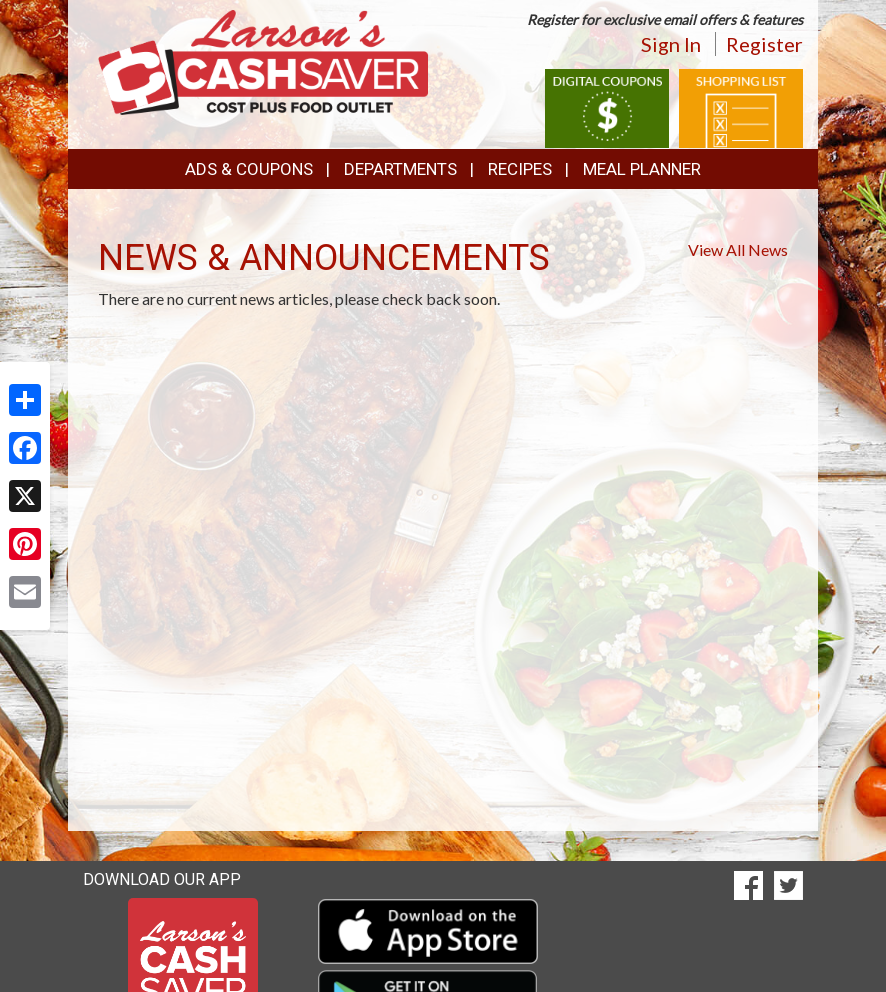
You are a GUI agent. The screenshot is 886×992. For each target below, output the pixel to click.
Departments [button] (400, 169)
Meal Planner (642, 169)
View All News (738, 249)
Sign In (671, 44)
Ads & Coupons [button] (249, 169)
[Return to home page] (263, 60)
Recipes (520, 169)
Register (764, 44)
